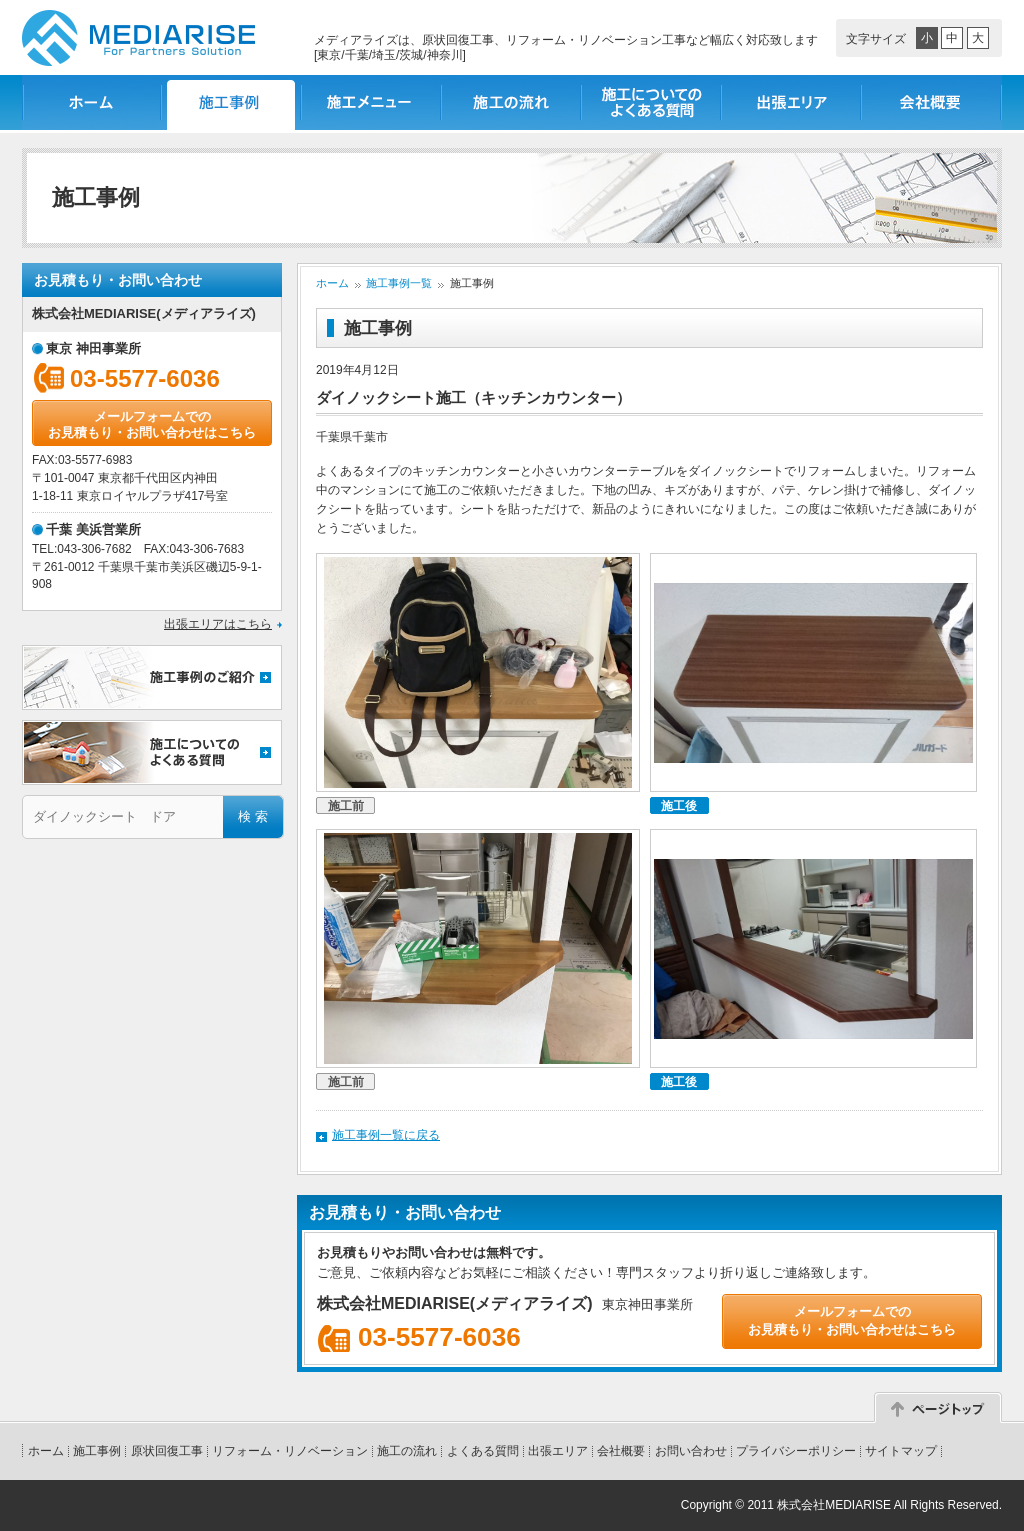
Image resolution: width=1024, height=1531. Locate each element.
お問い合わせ (691, 1451)
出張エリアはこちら (218, 624)
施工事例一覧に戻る (386, 1135)
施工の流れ (512, 102)
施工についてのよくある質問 (652, 102)
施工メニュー (372, 102)
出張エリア (792, 102)
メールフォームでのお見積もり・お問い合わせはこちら (152, 424)
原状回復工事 (167, 1451)
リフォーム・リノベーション (290, 1451)
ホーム (92, 102)
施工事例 (97, 1451)
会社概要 (932, 102)
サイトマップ (901, 1451)
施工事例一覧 (232, 102)
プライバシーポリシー (796, 1451)
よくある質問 (483, 1451)
